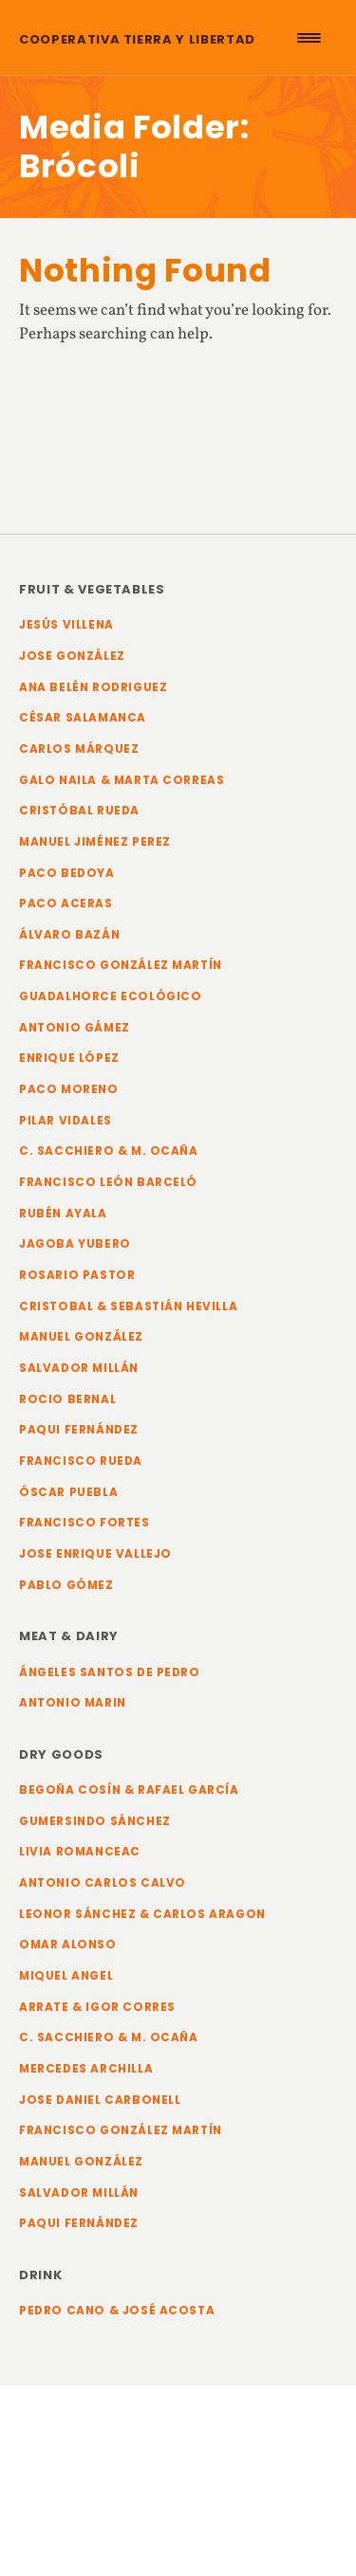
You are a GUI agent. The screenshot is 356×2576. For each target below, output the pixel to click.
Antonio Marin (72, 1702)
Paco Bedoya (67, 873)
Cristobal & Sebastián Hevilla (128, 1306)
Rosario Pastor (77, 1275)
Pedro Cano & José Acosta (117, 2310)
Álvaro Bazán (69, 934)
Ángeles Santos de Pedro (109, 1672)
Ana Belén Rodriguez (93, 687)
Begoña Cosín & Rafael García (129, 1790)
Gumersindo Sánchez (95, 1821)
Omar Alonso (68, 1944)
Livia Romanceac (80, 1851)
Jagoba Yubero (75, 1243)
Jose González (72, 656)
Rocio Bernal (67, 1399)
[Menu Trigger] (308, 37)
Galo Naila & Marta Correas (121, 780)
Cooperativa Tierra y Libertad (137, 39)
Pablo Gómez (66, 1585)
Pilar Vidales (65, 1120)
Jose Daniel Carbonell (100, 2100)
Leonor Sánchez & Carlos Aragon (142, 1914)
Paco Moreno (69, 1089)
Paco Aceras (66, 903)
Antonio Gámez (74, 1027)
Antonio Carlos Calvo (102, 1883)
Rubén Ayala (63, 1213)
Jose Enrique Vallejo (95, 1554)
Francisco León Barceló (108, 1182)
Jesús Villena (66, 624)
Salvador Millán (79, 1368)
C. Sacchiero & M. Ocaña (108, 1151)
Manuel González (81, 1336)
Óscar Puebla (68, 1492)
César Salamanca (82, 717)
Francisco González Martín (120, 965)
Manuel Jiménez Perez (95, 842)
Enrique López (69, 1058)
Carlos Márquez (79, 749)
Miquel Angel (66, 1975)
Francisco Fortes (84, 1522)
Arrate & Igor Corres (97, 2007)
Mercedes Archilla (86, 2068)
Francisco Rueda (80, 1461)
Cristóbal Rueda (79, 810)
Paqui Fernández (79, 1429)
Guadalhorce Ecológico (110, 996)
